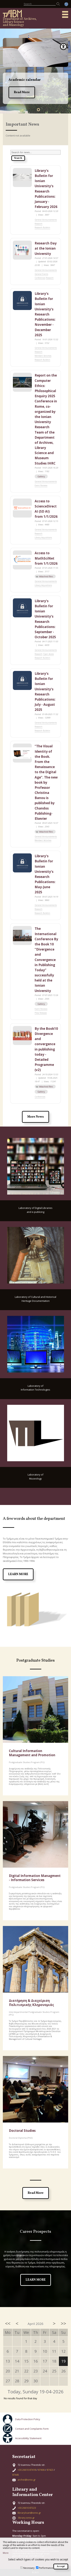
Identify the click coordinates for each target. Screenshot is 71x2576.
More (6, 2553)
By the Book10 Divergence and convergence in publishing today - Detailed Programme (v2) (46, 1049)
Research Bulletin (42, 227)
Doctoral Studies (22, 2130)
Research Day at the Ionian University (46, 248)
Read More (22, 92)
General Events (41, 274)
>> (63, 2323)
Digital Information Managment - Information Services (35, 1878)
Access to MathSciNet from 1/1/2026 (46, 558)
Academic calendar (25, 80)
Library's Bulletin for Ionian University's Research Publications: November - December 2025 (45, 314)
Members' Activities (43, 355)
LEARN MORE (18, 1574)
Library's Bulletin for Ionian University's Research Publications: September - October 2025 (45, 619)
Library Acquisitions (43, 537)
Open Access (48, 654)
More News (35, 1117)
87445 (15, 2474)
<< (7, 2323)
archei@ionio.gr (27, 2479)
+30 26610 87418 (27, 2469)
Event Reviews (41, 485)
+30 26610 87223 (27, 2507)
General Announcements (46, 219)
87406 (41, 2469)
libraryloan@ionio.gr (29, 2512)
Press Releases (41, 1013)
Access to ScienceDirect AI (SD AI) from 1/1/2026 (46, 509)
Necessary (28, 2568)
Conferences (40, 278)
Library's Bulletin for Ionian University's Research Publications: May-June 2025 (45, 874)
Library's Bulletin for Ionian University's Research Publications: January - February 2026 (46, 188)
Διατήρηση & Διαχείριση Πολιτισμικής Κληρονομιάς (31, 2002)
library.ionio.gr (26, 2517)
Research (38, 223)
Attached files (46, 576)
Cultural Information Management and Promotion (32, 1753)
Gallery (41, 476)
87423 (50, 2469)
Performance (46, 2568)
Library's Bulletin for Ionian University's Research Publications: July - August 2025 (45, 691)
